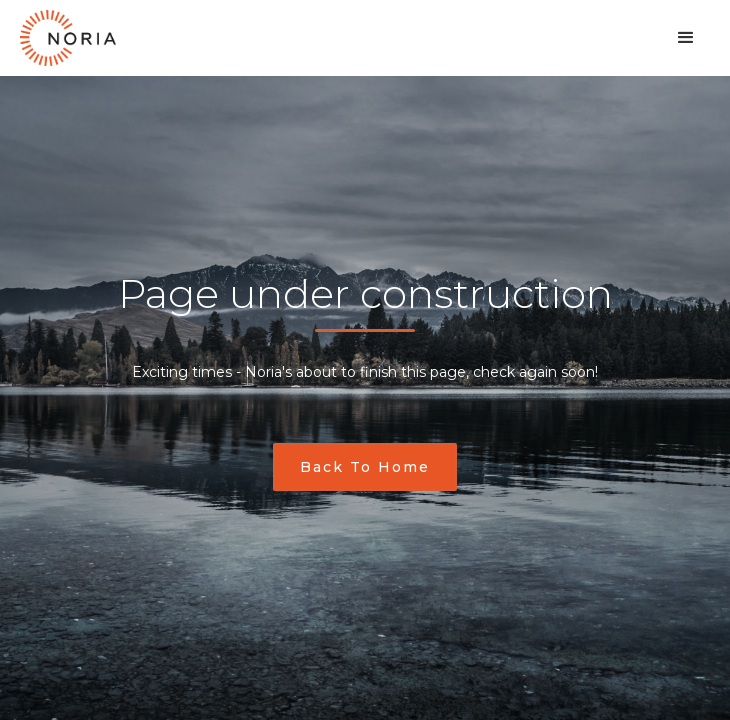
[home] (68, 38)
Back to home (365, 467)
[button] (686, 38)
